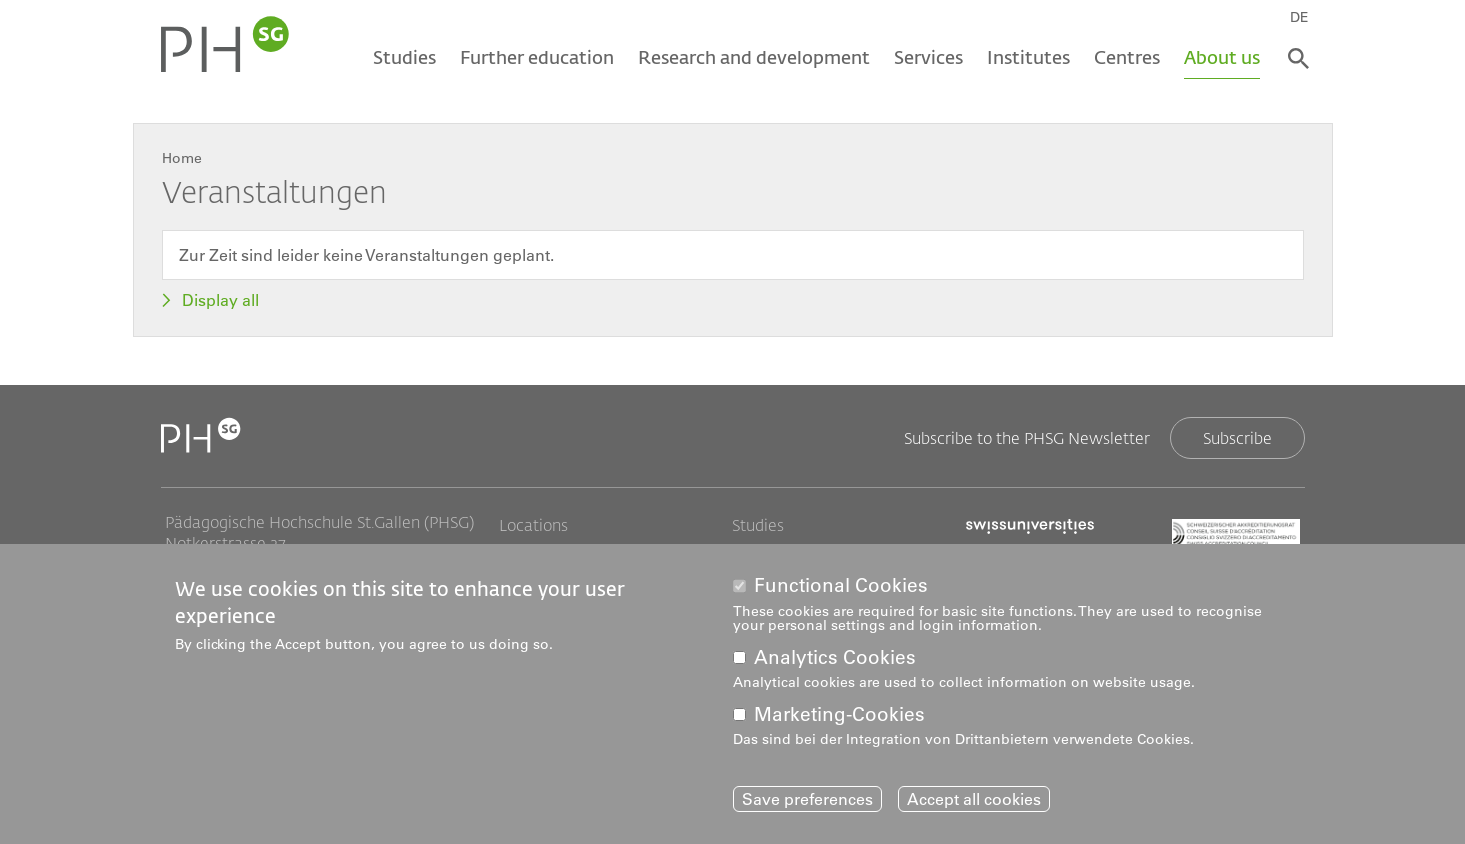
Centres (1127, 57)
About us (1222, 57)
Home (182, 158)
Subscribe (1237, 437)
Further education (537, 57)
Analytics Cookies (835, 657)
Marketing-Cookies (839, 714)
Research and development (754, 57)
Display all (220, 300)
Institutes (1028, 57)
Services (928, 57)
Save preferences (807, 799)
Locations (533, 525)
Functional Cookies (841, 585)
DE (1299, 17)
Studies (404, 57)
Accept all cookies (974, 799)
